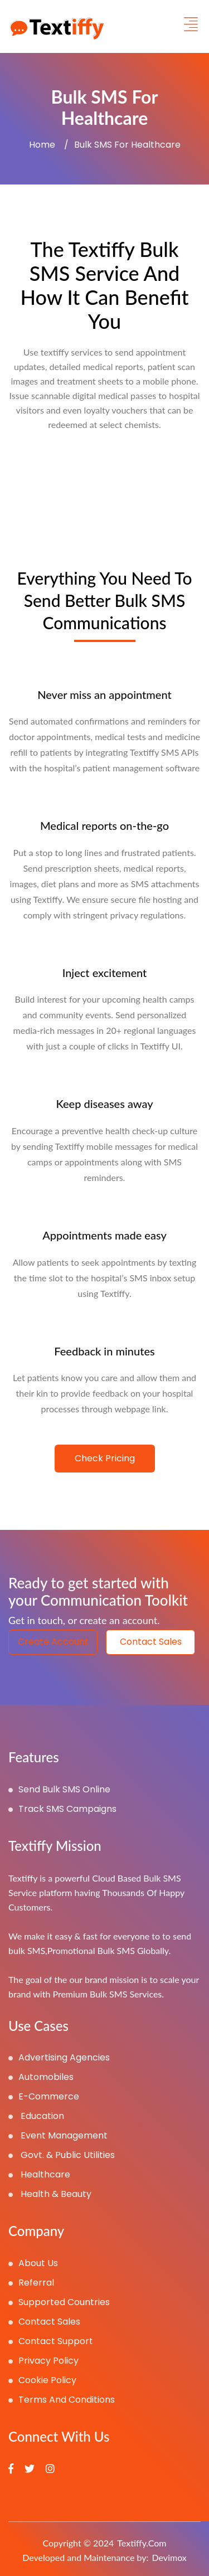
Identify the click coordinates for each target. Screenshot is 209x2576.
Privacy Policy (43, 2360)
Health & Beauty (49, 2194)
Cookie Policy (42, 2380)
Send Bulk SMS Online (59, 1789)
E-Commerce (43, 2096)
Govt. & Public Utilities (61, 2155)
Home (42, 144)
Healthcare (39, 2174)
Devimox (169, 2557)
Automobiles (41, 2076)
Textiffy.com (141, 2543)
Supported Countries (59, 2302)
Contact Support (50, 2341)
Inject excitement (104, 972)
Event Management (58, 2135)
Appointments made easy (104, 1235)
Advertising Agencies (59, 2057)
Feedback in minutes (104, 1351)
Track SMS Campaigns (62, 1808)
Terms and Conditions (61, 2399)
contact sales (151, 1641)
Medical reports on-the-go (104, 825)
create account (53, 1641)
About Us (33, 2263)
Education (36, 2116)
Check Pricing (105, 1458)
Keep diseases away (104, 1103)
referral (31, 2282)
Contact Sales (44, 2321)
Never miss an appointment (104, 694)
